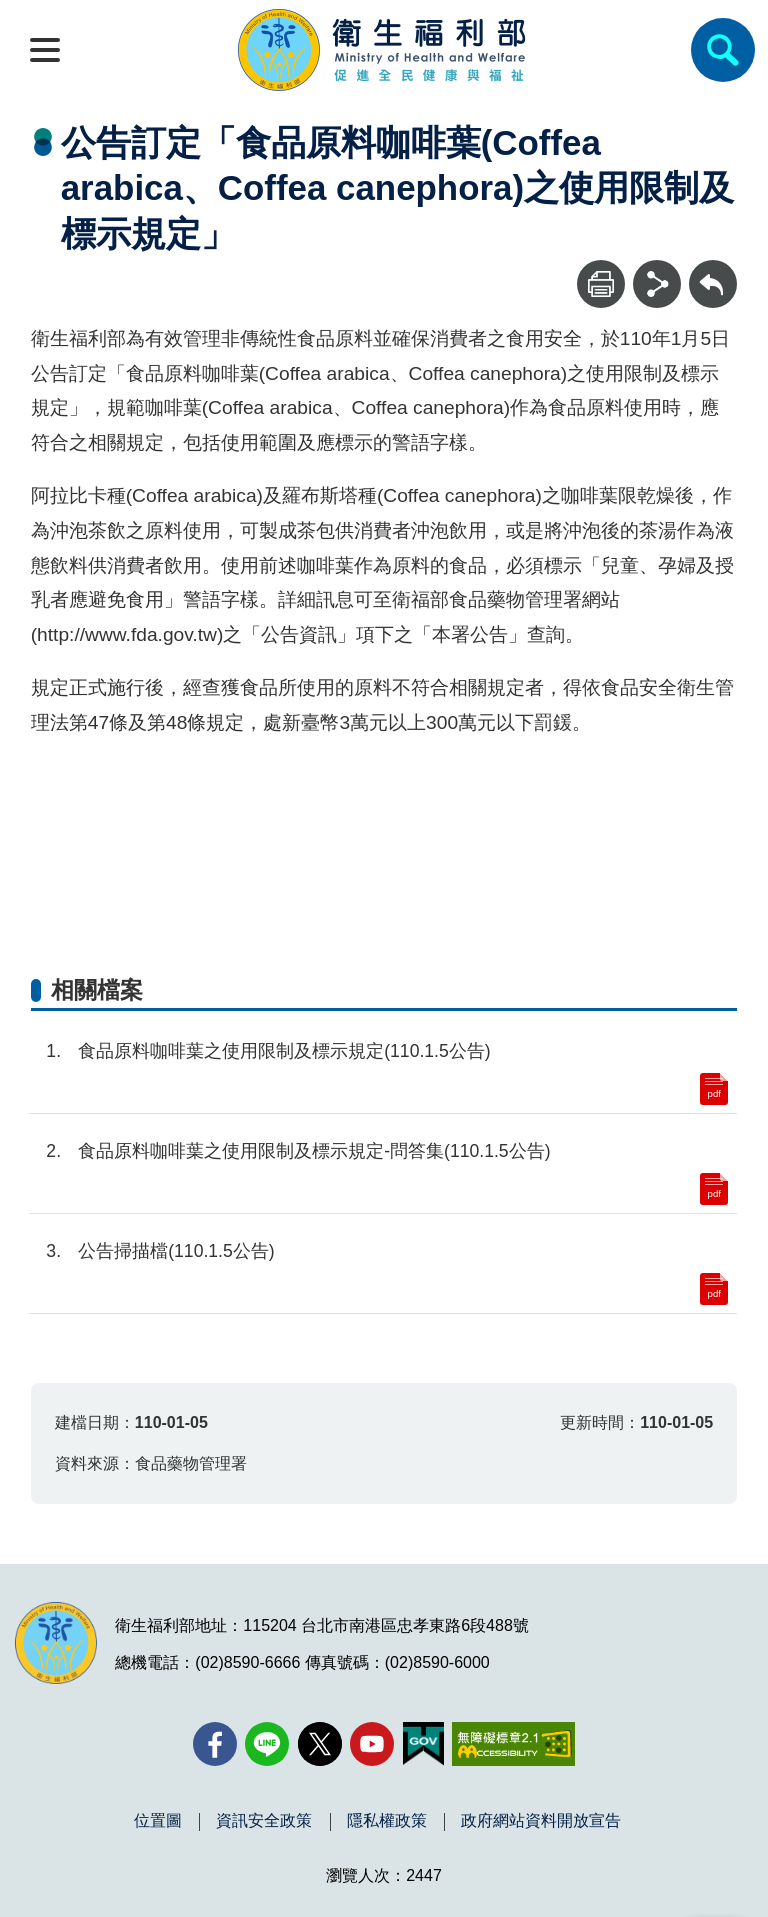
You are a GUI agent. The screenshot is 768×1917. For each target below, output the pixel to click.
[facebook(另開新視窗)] (215, 1744)
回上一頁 (713, 269)
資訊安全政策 (264, 1821)
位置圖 (158, 1821)
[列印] (601, 284)
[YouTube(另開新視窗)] (372, 1744)
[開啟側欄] (45, 50)
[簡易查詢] (723, 50)
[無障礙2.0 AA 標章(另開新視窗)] (513, 1744)
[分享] (657, 284)
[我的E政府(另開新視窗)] (423, 1744)
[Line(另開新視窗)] (267, 1744)
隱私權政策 (387, 1821)
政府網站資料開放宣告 (541, 1821)
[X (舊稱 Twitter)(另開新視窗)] (320, 1744)
